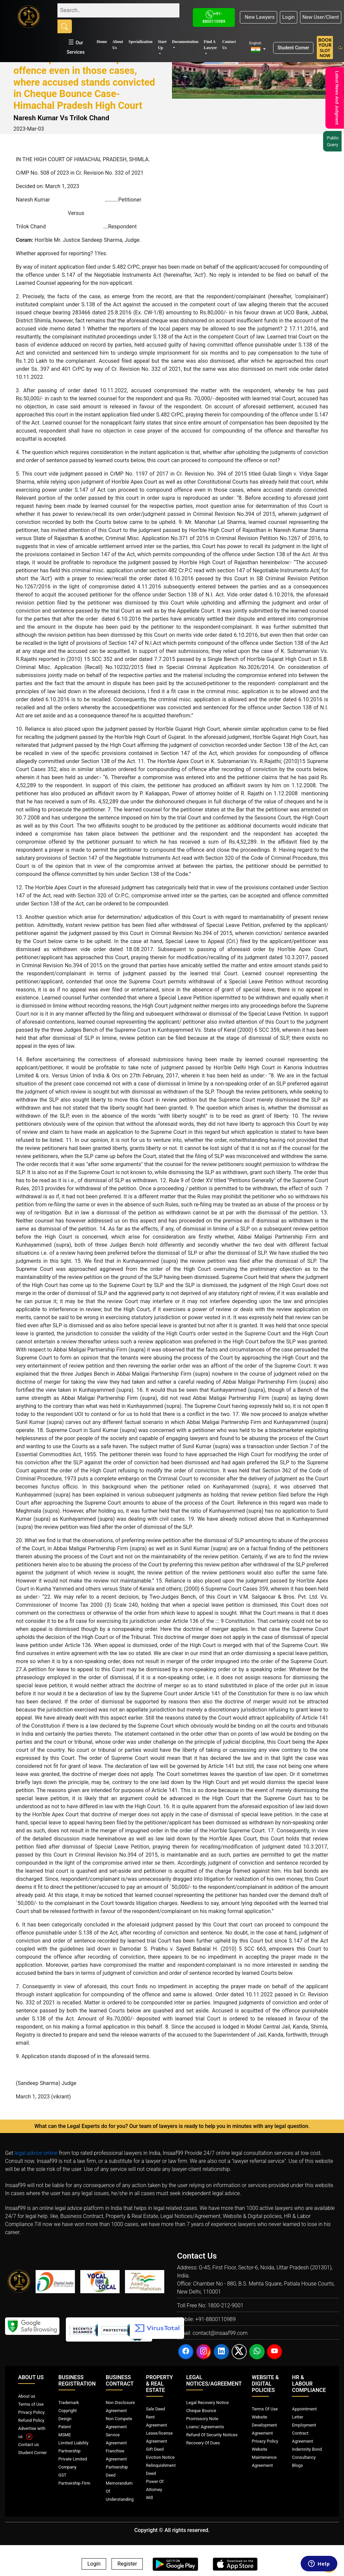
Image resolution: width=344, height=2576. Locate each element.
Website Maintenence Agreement (264, 2457)
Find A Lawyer (210, 44)
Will (149, 2497)
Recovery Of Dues (203, 2442)
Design (65, 2418)
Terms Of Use (265, 2408)
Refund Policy (31, 2420)
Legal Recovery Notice (207, 2402)
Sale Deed (155, 2408)
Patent (64, 2426)
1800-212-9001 (226, 2305)
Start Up (162, 44)
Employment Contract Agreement (304, 2433)
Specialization (141, 41)
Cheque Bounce (201, 2410)
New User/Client (320, 17)
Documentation (185, 41)
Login (288, 17)
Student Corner (293, 47)
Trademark (68, 2402)
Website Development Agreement (264, 2425)
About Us (118, 44)
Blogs (297, 2465)
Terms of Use (31, 2404)
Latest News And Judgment (336, 98)
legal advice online (35, 2153)
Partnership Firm (74, 2483)
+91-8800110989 (215, 2319)
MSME (64, 2434)
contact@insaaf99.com (220, 2333)
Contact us (28, 2444)
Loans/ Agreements (205, 2426)
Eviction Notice (160, 2457)
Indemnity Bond (307, 2449)
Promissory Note (202, 2418)
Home (102, 41)
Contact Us (229, 44)
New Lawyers (258, 17)
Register (127, 2564)
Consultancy (303, 2457)
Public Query (335, 141)
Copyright (67, 2410)
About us (26, 2396)
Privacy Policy (31, 2412)
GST (62, 2475)
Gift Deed (155, 2449)
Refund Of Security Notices (212, 2434)
